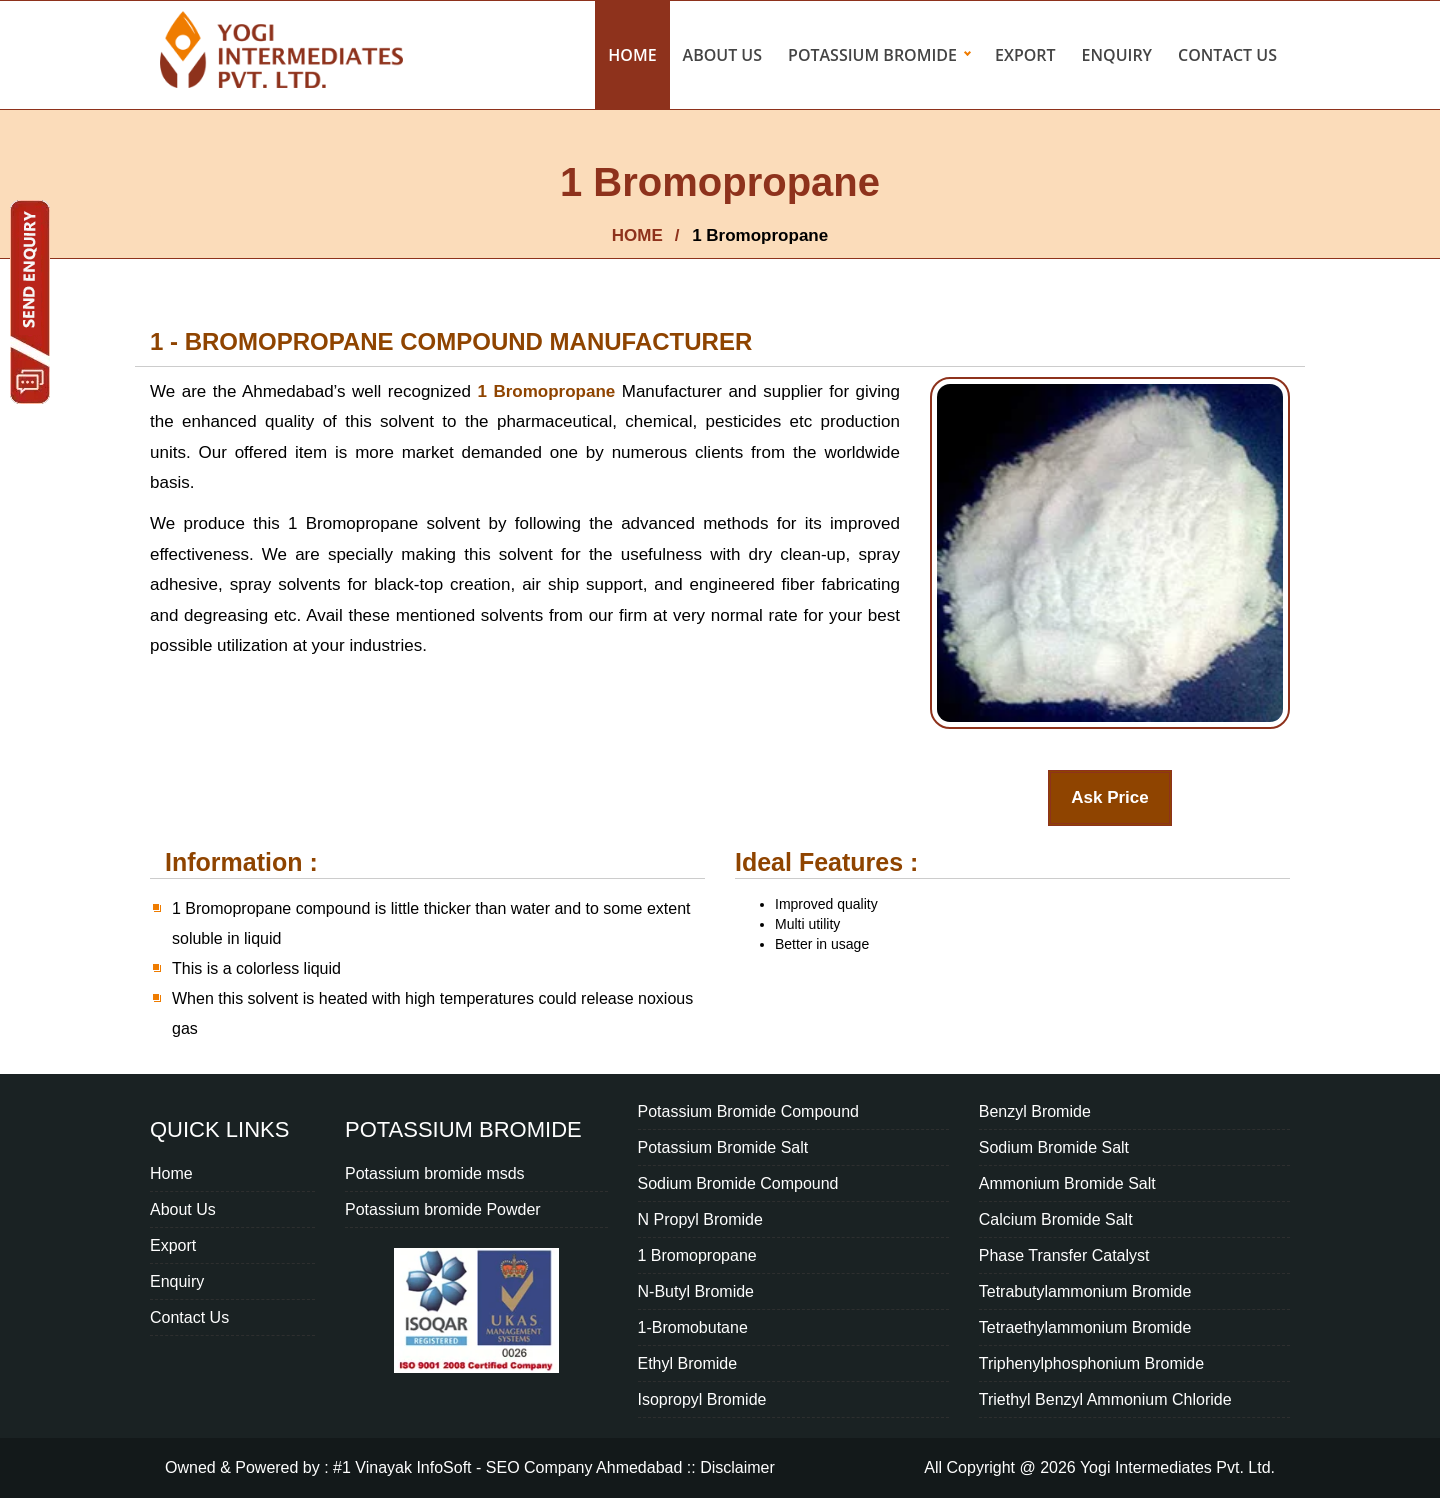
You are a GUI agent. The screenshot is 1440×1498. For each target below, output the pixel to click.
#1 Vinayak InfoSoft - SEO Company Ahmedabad (507, 1467)
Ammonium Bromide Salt (1067, 1183)
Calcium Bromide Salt (1056, 1219)
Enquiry (1117, 55)
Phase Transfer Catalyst (1064, 1255)
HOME (637, 235)
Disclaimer (737, 1467)
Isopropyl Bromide (702, 1399)
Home (632, 55)
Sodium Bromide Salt (1054, 1147)
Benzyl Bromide (1035, 1111)
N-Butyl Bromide (696, 1291)
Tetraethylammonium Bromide (1085, 1327)
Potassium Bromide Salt (723, 1147)
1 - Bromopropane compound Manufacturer (451, 341)
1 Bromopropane (549, 391)
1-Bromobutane (693, 1327)
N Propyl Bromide (700, 1219)
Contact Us (1227, 55)
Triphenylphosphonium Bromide (1091, 1363)
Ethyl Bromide (688, 1363)
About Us (722, 55)
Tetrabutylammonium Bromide (1085, 1291)
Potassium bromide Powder (443, 1209)
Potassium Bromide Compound (748, 1111)
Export (1025, 55)
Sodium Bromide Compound (738, 1183)
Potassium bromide (872, 55)
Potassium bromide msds (435, 1173)
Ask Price (1110, 797)
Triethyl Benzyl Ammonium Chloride (1105, 1399)
